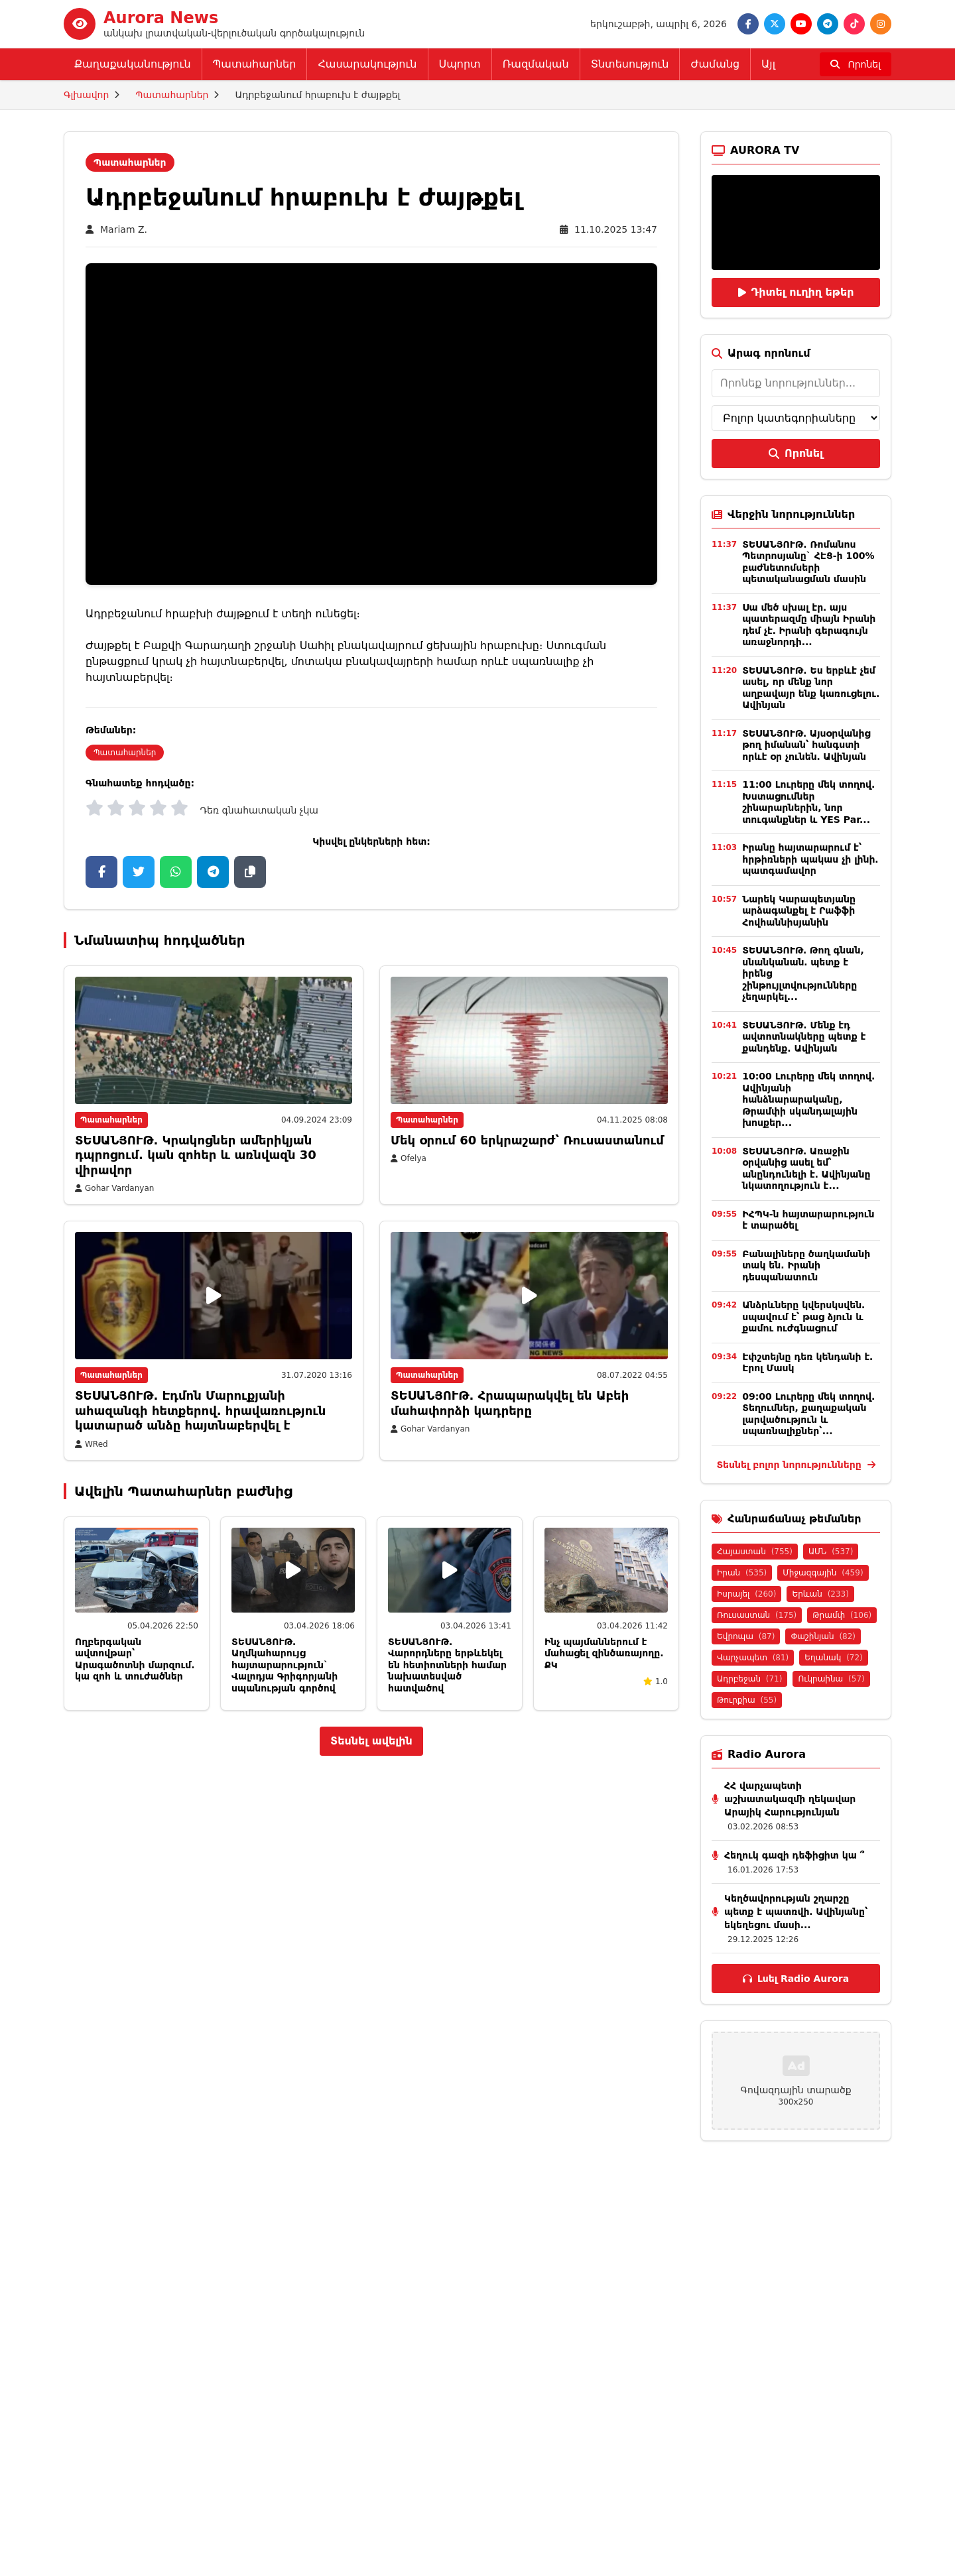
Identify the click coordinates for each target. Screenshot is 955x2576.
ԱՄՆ (831, 1551)
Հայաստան (755, 1551)
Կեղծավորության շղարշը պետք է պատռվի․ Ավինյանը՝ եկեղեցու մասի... (795, 1911)
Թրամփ (841, 1615)
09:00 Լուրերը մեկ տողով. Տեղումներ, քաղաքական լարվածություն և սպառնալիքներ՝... (808, 1414)
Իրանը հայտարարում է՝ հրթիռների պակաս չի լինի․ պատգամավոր (810, 859)
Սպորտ (460, 64)
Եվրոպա (746, 1636)
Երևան (820, 1594)
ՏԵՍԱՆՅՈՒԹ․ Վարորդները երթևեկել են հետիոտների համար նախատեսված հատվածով (447, 1664)
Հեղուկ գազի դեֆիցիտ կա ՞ (794, 1855)
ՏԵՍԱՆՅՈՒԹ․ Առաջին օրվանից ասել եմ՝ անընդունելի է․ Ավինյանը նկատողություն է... (806, 1169)
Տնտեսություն (630, 64)
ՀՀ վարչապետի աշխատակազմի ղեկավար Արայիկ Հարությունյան (790, 1798)
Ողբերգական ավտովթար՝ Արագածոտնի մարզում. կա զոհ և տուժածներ (135, 1659)
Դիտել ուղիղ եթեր (796, 292)
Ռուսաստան (756, 1615)
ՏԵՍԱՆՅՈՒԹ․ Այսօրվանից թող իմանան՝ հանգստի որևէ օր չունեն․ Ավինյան (806, 745)
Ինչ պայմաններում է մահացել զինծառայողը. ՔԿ (604, 1653)
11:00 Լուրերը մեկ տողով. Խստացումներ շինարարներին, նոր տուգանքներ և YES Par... (808, 802)
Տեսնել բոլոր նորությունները (795, 1464)
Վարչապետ (753, 1657)
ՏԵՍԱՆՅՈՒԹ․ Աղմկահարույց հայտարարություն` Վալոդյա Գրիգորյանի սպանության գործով (284, 1664)
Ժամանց (714, 64)
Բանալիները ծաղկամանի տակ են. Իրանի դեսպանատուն (806, 1265)
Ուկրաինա (831, 1679)
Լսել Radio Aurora (796, 1978)
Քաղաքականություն (132, 64)
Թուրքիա (747, 1700)
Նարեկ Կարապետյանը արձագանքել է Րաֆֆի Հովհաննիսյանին (799, 911)
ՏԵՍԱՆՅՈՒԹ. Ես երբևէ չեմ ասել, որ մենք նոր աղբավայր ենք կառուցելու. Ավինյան (810, 688)
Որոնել (796, 453)
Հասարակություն (367, 64)
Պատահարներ (254, 64)
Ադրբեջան (749, 1679)
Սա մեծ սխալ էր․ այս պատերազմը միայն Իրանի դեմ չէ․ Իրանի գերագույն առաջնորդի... (808, 625)
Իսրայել (746, 1594)
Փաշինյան (823, 1636)
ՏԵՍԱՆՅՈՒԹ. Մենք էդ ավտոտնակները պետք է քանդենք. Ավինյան (803, 1037)
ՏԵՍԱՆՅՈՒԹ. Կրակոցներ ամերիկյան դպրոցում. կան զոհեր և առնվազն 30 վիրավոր (195, 1155)
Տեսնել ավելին (371, 1741)
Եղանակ (833, 1657)
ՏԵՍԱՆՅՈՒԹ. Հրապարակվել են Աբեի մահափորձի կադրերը (510, 1403)
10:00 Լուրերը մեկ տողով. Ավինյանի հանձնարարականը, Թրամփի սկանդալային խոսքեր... (808, 1099)
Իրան (742, 1572)
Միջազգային (823, 1572)
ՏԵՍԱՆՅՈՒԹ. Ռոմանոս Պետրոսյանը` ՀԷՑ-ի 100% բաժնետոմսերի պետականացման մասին (808, 562)
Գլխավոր (86, 95)
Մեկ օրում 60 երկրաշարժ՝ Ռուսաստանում (527, 1140)
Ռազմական (536, 64)
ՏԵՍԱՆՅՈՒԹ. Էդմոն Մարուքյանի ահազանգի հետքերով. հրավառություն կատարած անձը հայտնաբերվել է (200, 1410)
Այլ (768, 64)
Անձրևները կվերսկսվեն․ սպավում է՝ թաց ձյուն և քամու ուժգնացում (803, 1316)
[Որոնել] (855, 64)
